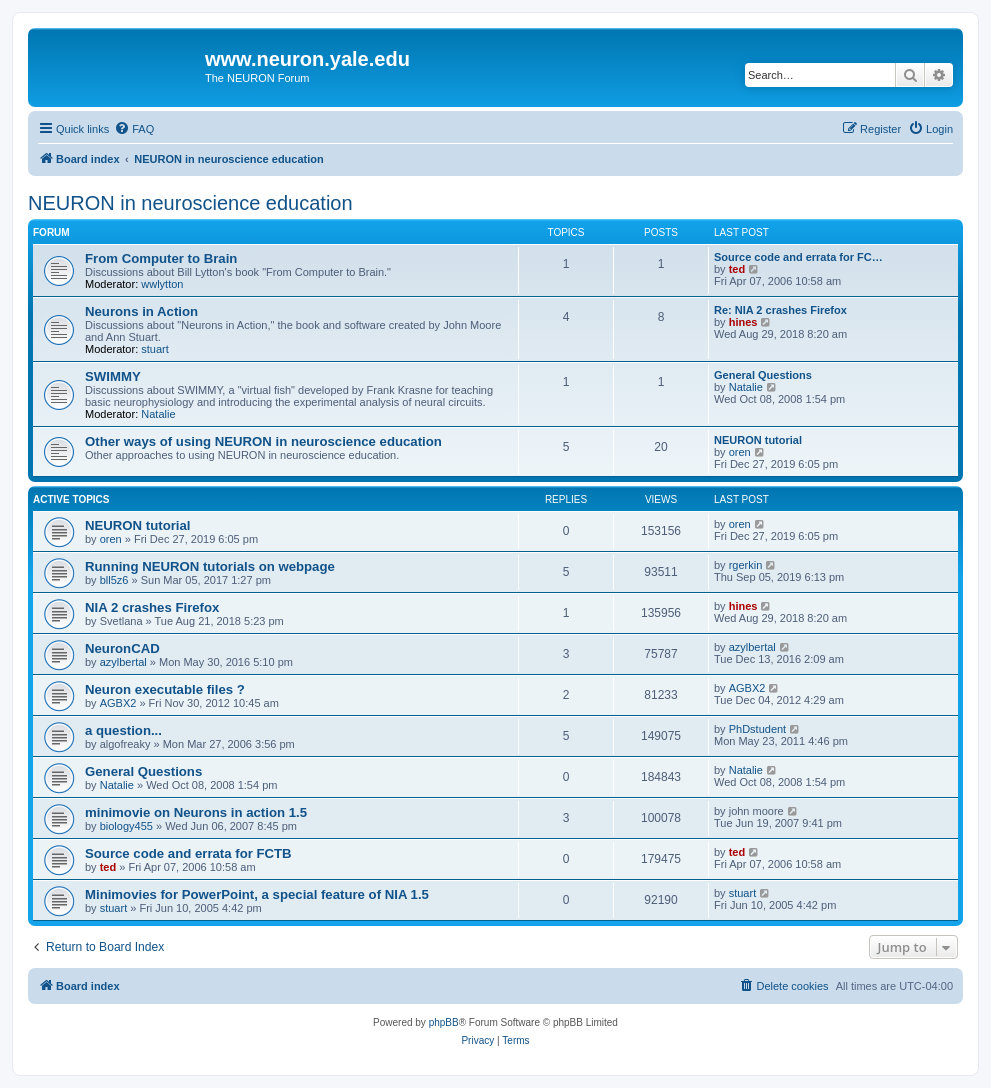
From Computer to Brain (161, 258)
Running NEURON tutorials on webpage (210, 566)
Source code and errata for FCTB (188, 853)
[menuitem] (134, 129)
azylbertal (123, 662)
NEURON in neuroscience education (190, 203)
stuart (155, 349)
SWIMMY (113, 376)
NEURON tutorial (758, 440)
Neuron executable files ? (165, 689)
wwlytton (162, 284)
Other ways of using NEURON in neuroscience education (263, 441)
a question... (123, 730)
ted (737, 269)
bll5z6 (114, 580)
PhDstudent (757, 729)
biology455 (126, 826)
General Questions (763, 375)
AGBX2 (118, 703)
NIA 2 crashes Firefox (152, 607)
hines (743, 322)
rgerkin (746, 565)
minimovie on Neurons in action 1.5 (196, 812)
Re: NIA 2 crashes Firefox (780, 310)
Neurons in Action (141, 311)
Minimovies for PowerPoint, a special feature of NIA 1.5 (257, 894)
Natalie (158, 414)
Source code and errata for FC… (798, 257)
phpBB (444, 1022)
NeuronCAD (122, 648)
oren (740, 452)
